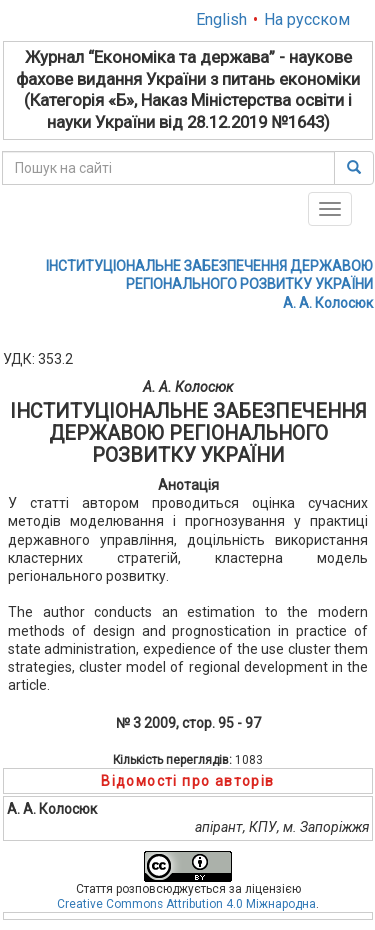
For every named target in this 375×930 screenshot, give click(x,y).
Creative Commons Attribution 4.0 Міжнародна (186, 904)
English (221, 19)
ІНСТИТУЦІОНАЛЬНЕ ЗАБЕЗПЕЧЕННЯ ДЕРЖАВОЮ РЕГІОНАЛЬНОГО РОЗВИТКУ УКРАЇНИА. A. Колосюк (209, 284)
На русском (307, 19)
